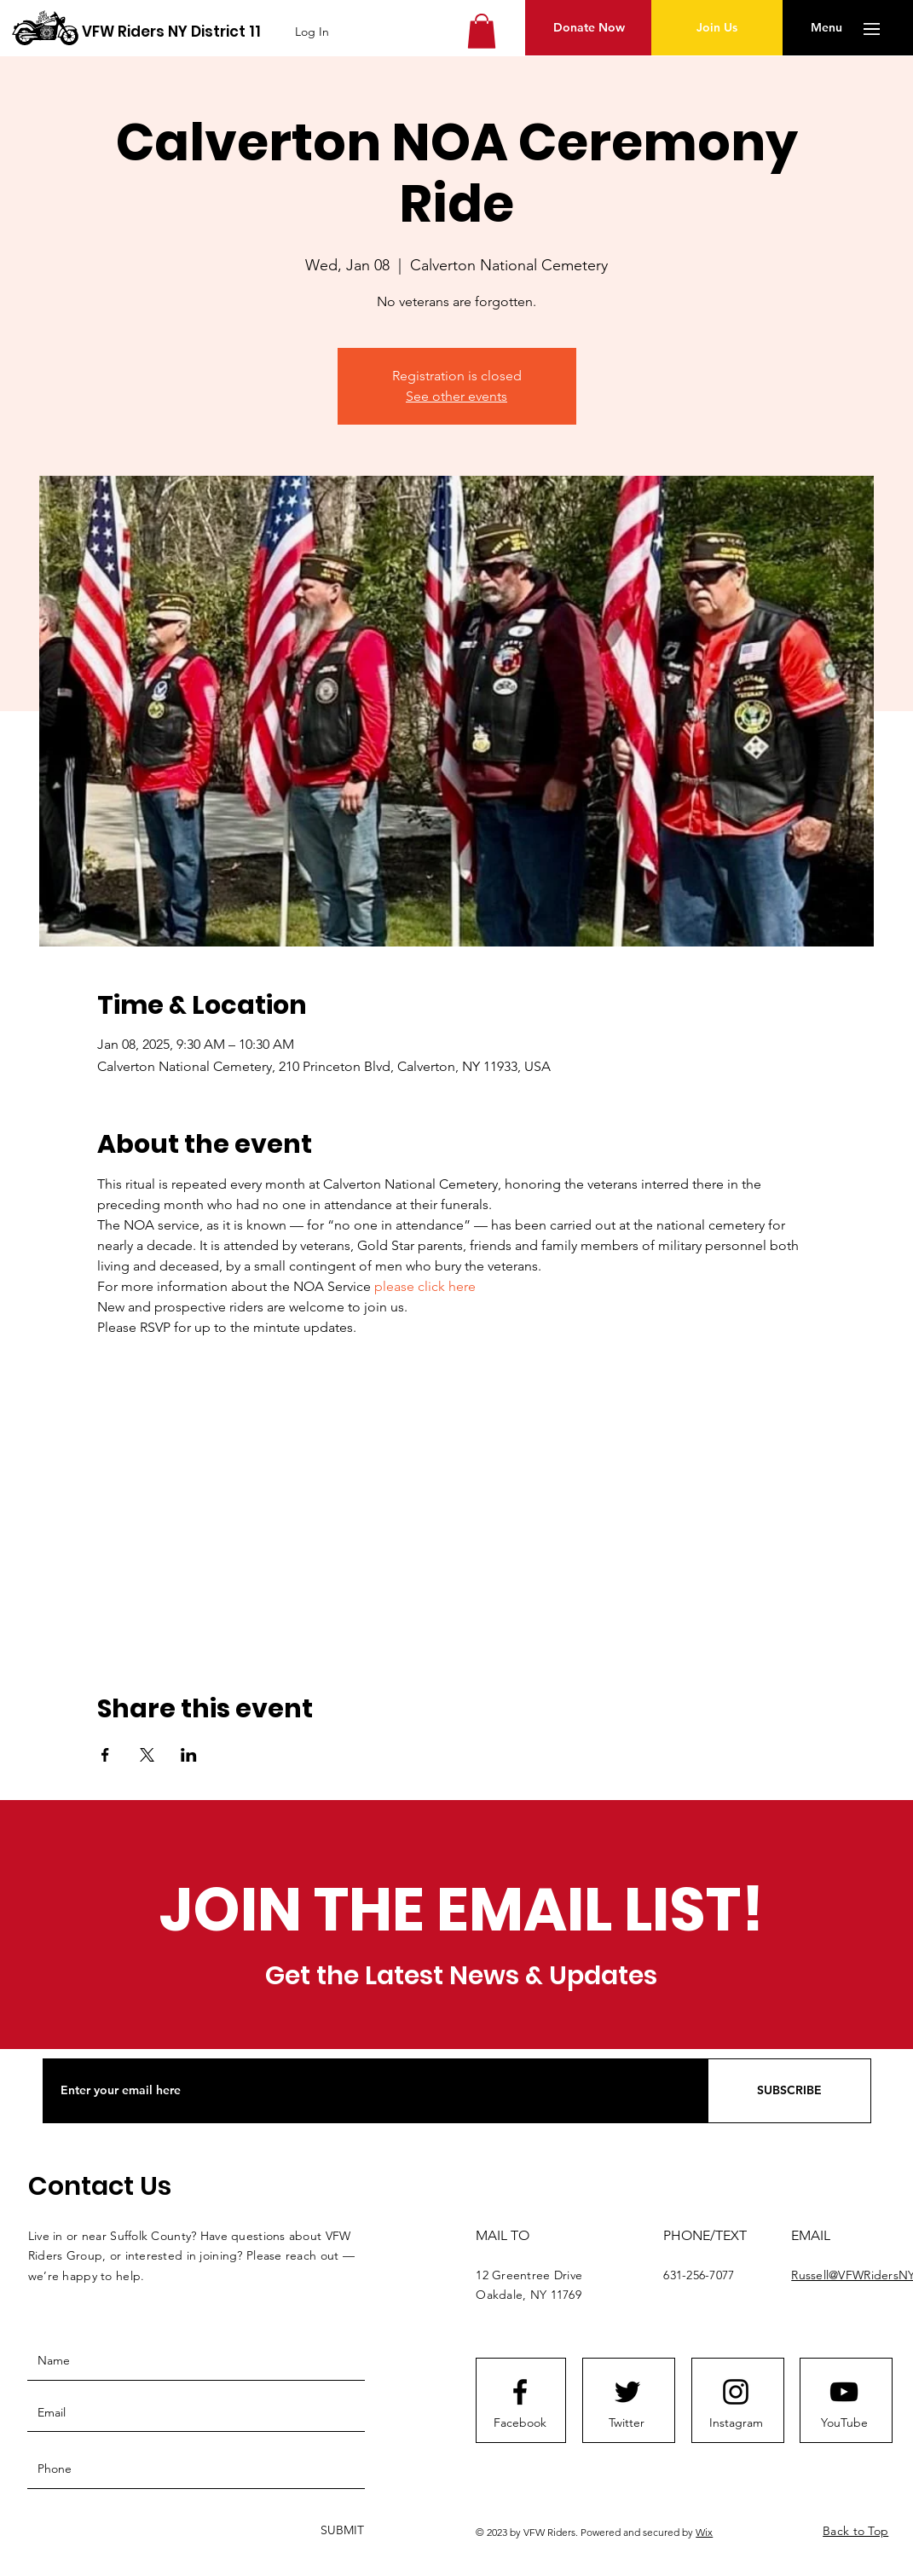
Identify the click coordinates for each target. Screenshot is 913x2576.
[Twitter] (627, 2423)
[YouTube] (844, 2423)
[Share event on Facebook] (105, 1755)
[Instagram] (736, 2423)
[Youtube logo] (844, 2392)
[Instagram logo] (736, 2392)
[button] (481, 31)
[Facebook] (520, 2423)
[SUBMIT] (340, 2531)
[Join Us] (717, 27)
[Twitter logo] (627, 2392)
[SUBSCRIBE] (789, 2090)
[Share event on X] (147, 1755)
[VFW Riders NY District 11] (171, 32)
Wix (704, 2532)
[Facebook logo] (520, 2392)
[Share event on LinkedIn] (189, 1755)
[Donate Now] (588, 27)
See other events (456, 396)
